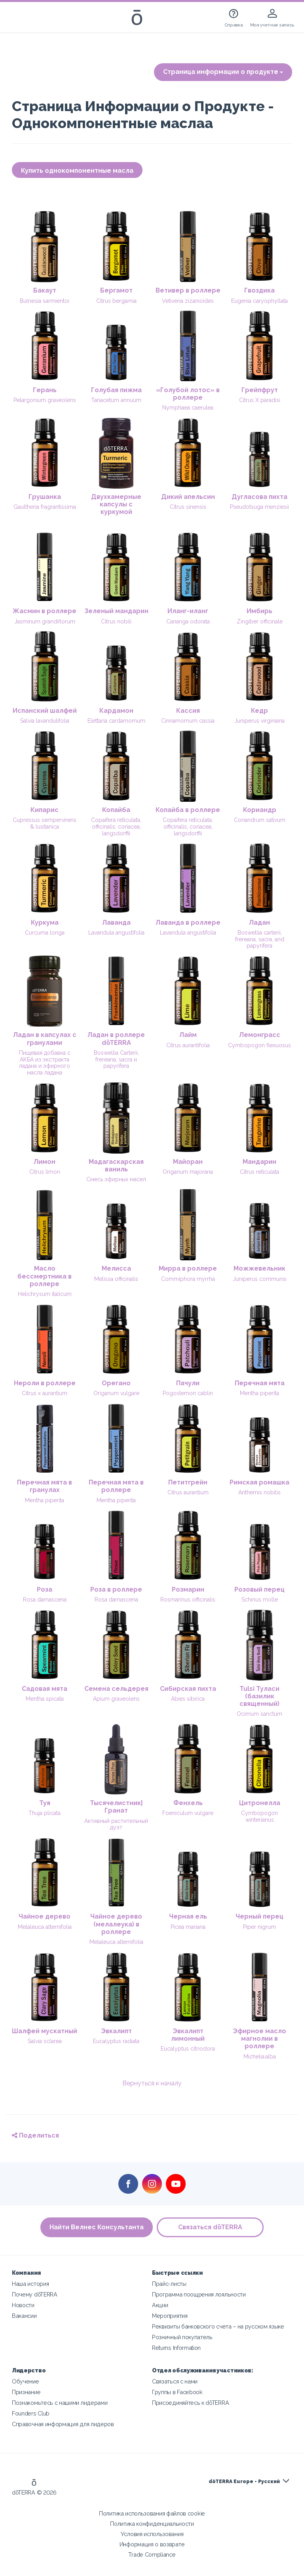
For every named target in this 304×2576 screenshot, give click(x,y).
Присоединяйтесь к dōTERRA (190, 2402)
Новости (23, 2305)
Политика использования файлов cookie (152, 2513)
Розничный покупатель (182, 2337)
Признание (26, 2392)
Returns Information (176, 2347)
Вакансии (24, 2315)
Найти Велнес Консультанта (96, 2227)
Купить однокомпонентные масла (77, 170)
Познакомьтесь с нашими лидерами (59, 2402)
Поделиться (35, 2135)
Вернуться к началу (152, 2083)
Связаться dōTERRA (210, 2227)
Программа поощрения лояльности (199, 2294)
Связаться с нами (175, 2381)
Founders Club (30, 2413)
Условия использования (152, 2534)
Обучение (25, 2381)
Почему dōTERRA (34, 2294)
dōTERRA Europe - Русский (244, 2481)
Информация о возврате (152, 2544)
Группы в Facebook (177, 2392)
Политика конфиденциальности (152, 2523)
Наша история (30, 2283)
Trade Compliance (151, 2554)
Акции (160, 2305)
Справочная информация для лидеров (63, 2424)
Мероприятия (170, 2315)
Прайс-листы (169, 2283)
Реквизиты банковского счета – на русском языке (218, 2326)
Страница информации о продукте (223, 72)
